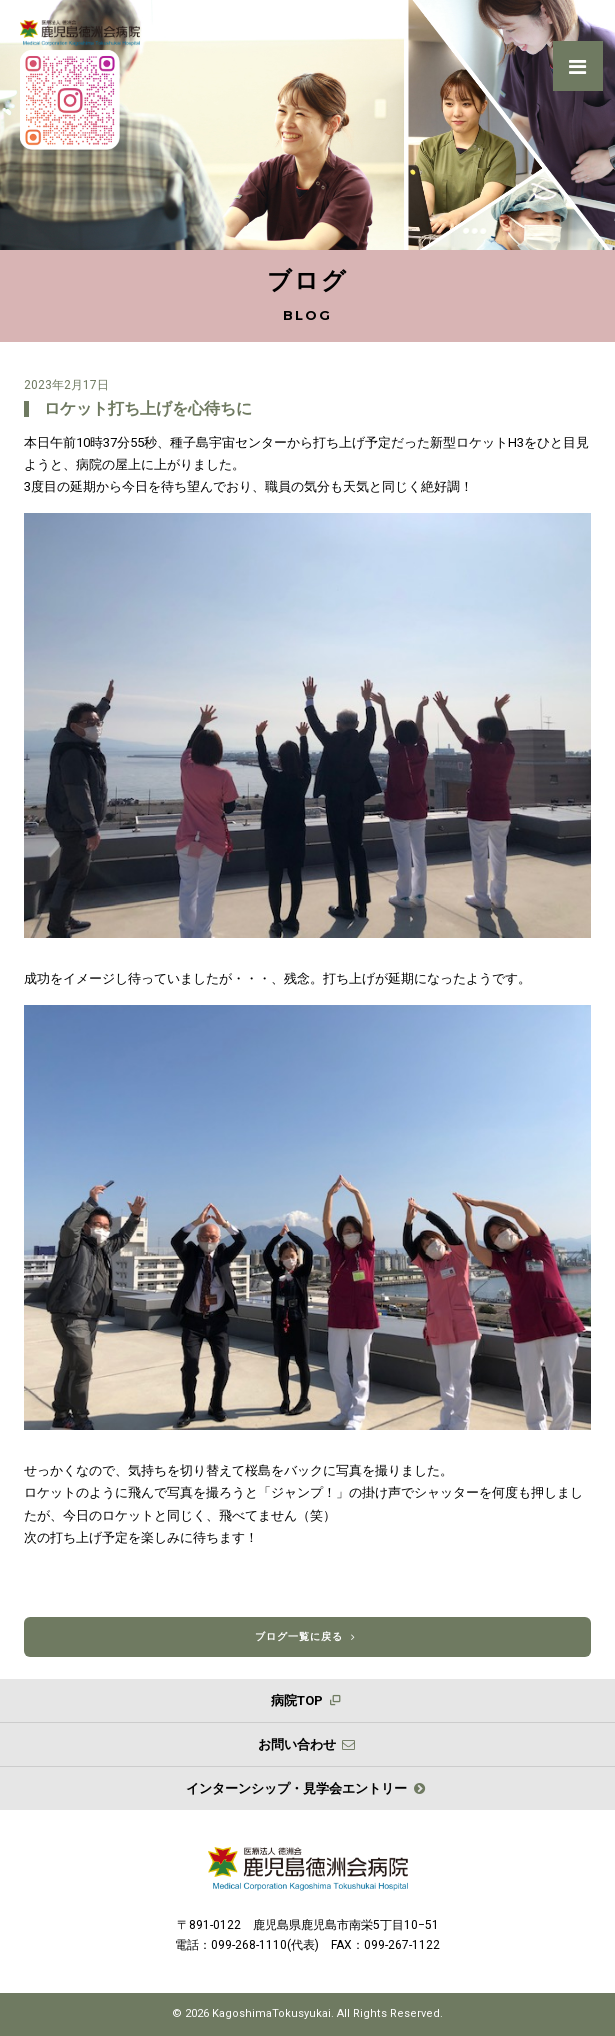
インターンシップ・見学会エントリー (307, 1788)
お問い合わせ (307, 1744)
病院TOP (307, 1700)
